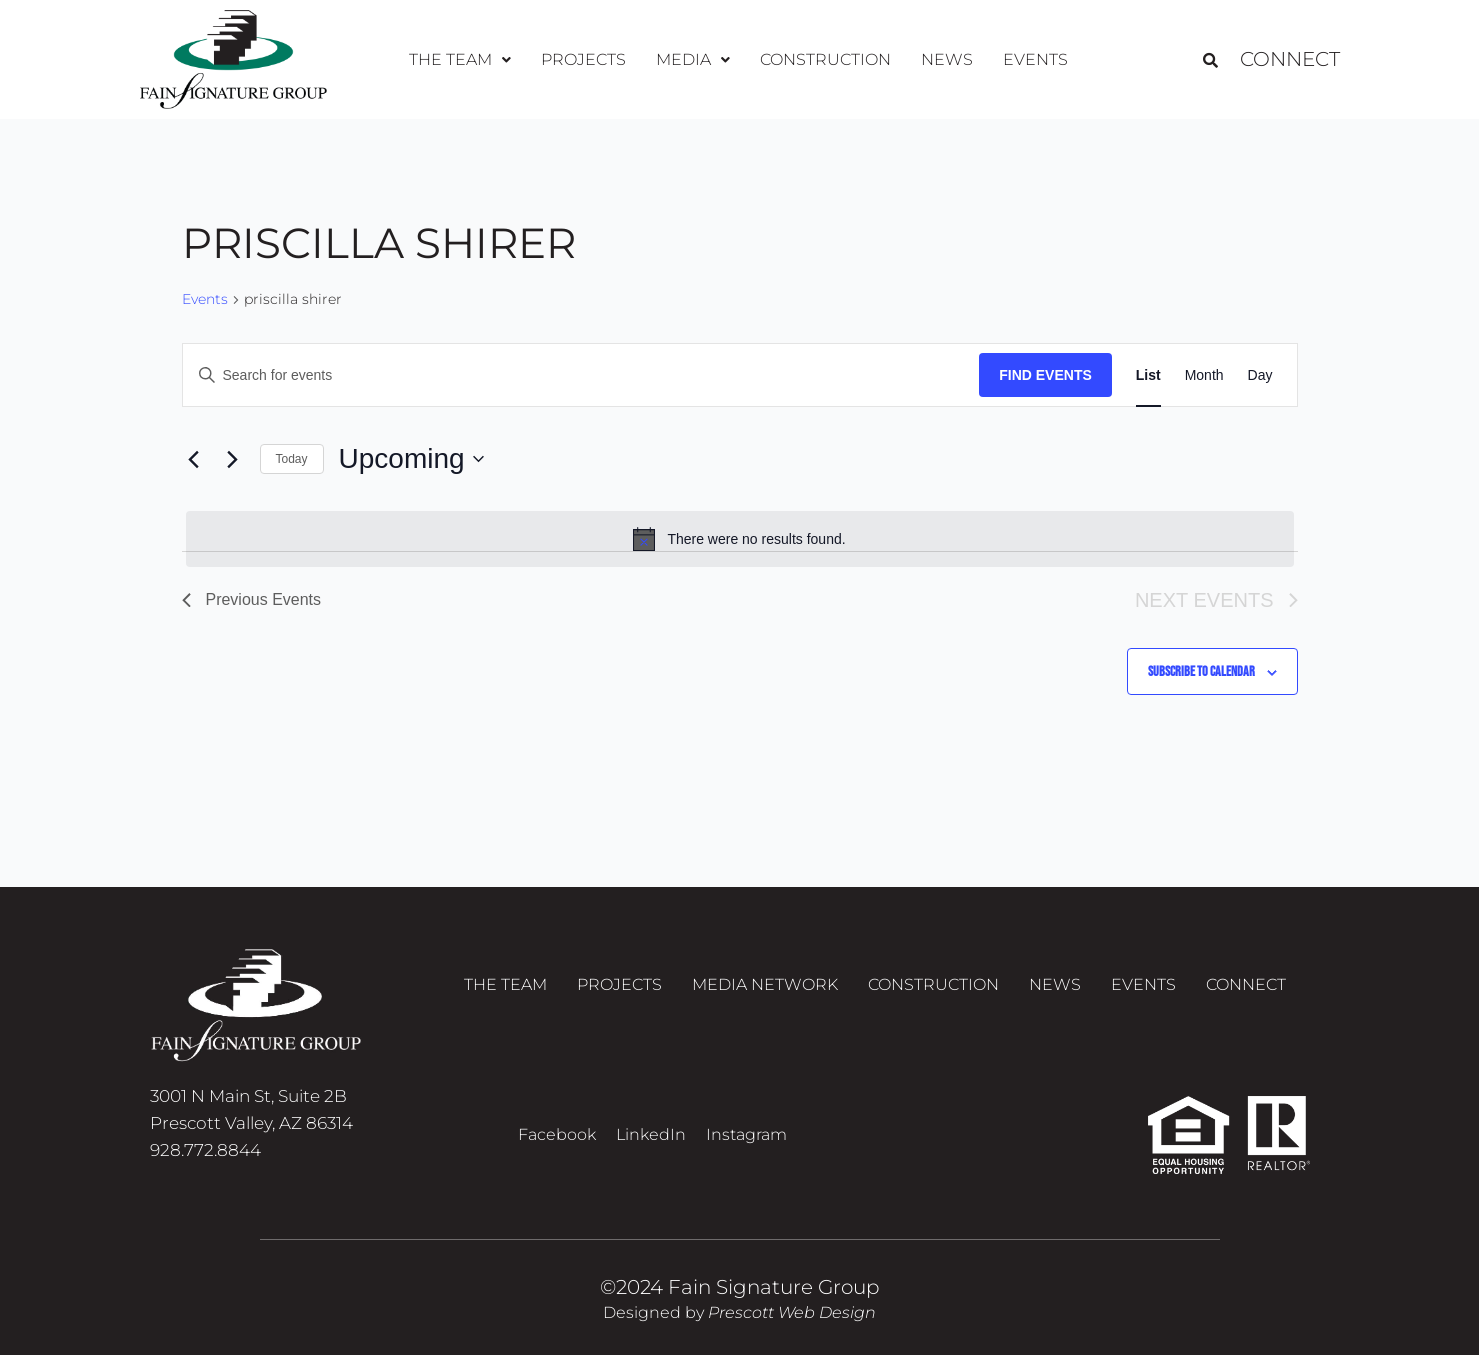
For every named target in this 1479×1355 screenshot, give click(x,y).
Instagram (746, 1134)
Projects (583, 59)
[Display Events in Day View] (1260, 375)
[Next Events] (233, 459)
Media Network (765, 984)
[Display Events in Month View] (1204, 375)
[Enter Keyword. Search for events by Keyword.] (581, 375)
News (947, 59)
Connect (1290, 60)
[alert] (740, 539)
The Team (460, 59)
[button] (460, 60)
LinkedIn (651, 1134)
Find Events (1045, 375)
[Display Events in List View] (1148, 375)
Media (693, 59)
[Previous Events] (194, 459)
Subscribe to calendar (1201, 671)
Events (1035, 59)
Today (292, 459)
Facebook (557, 1134)
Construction (825, 59)
